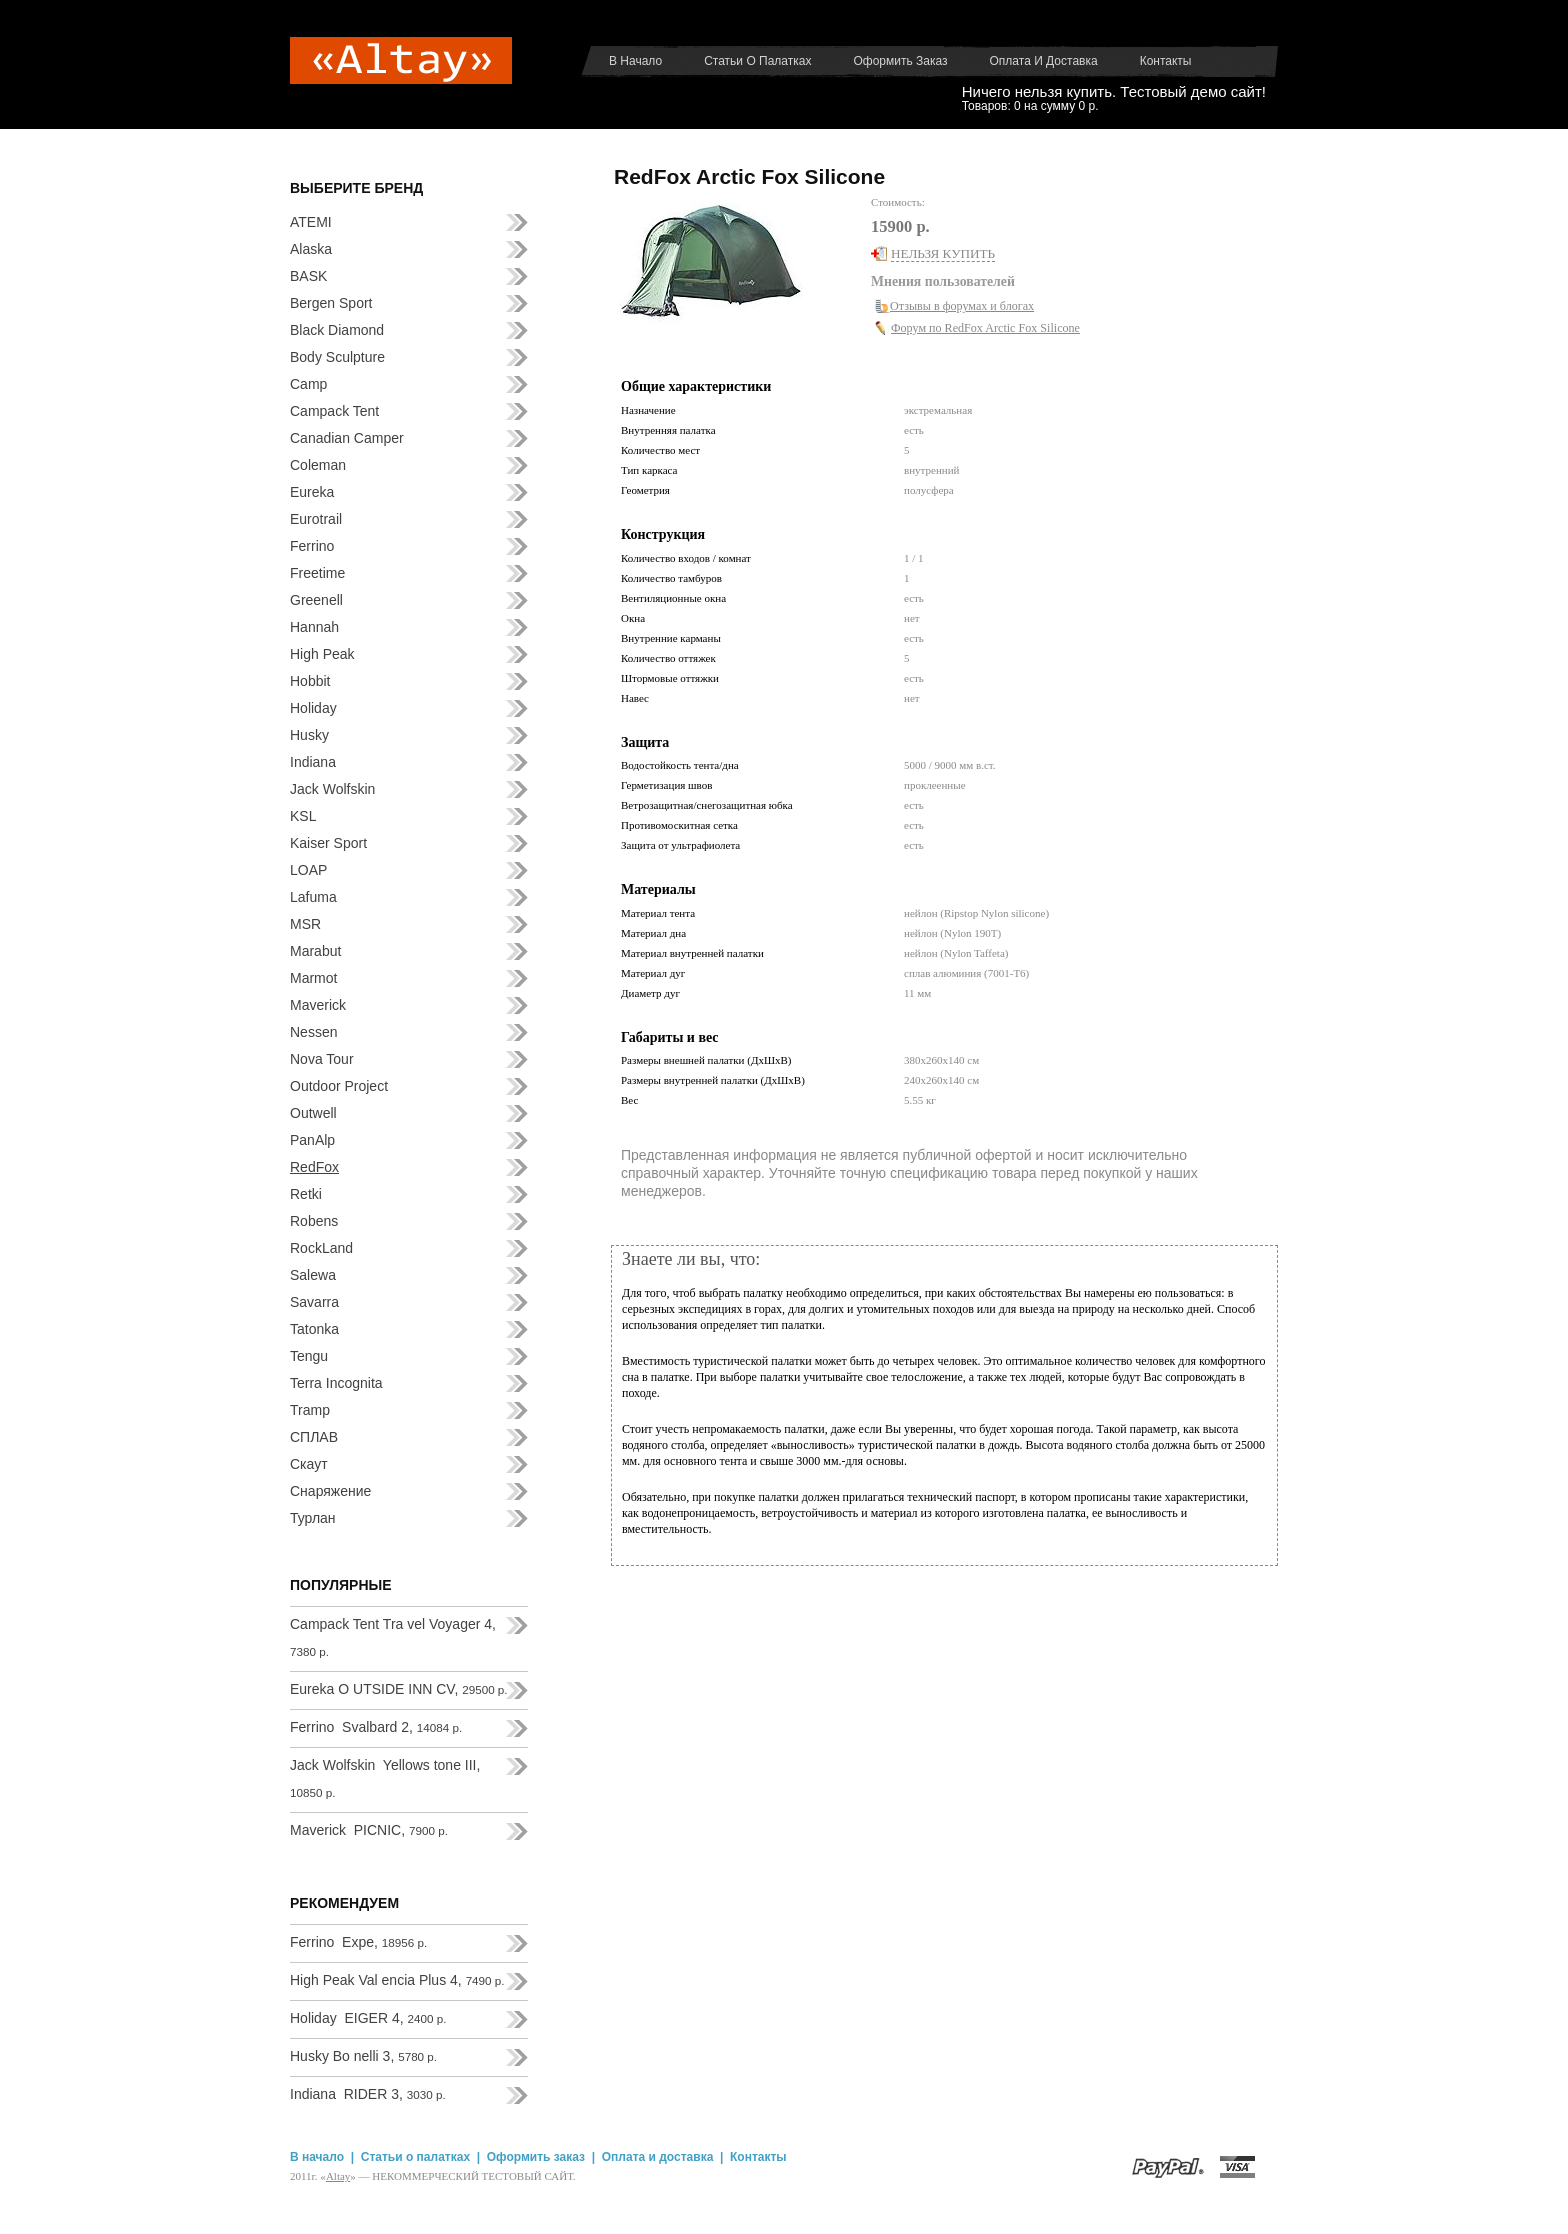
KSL (303, 816)
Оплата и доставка (1044, 61)
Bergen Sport (331, 303)
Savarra (314, 1302)
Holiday (313, 708)
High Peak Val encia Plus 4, (397, 1980)
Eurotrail (316, 519)
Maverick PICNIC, (369, 1830)
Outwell (313, 1113)
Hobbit (310, 681)
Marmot (313, 978)
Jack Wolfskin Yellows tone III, (385, 1778)
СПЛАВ (314, 1437)
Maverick (318, 1005)
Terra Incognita (336, 1383)
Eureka (312, 492)
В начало (635, 61)
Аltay (338, 2176)
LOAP (308, 870)
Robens (314, 1221)
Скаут (309, 1464)
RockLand (321, 1248)
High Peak (322, 654)
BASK (308, 276)
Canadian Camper (347, 438)
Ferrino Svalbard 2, (376, 1727)
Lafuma (313, 897)
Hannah (314, 627)
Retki (306, 1194)
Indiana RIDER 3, (368, 2094)
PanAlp (312, 1140)
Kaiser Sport (328, 843)
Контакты (1166, 61)
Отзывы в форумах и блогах (962, 306)
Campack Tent (334, 411)
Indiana (313, 762)
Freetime (317, 573)
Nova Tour (322, 1059)
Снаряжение (330, 1491)
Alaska (311, 249)
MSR (305, 924)
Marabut (315, 951)
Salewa (313, 1275)
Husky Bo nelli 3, (363, 2056)
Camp (308, 384)
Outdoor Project (339, 1086)
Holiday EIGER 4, (368, 2018)
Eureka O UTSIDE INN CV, (399, 1689)
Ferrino (312, 546)
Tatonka (314, 1329)
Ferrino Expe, (358, 1942)
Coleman (318, 465)
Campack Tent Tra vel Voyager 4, (393, 1637)
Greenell (316, 600)
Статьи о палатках (757, 61)
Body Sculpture (337, 357)
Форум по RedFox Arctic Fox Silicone (985, 328)
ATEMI (311, 222)
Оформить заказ (900, 61)
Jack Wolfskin (332, 789)
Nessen (313, 1032)
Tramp (310, 1410)
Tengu (309, 1356)
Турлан (313, 1518)
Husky (309, 735)
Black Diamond (337, 330)
